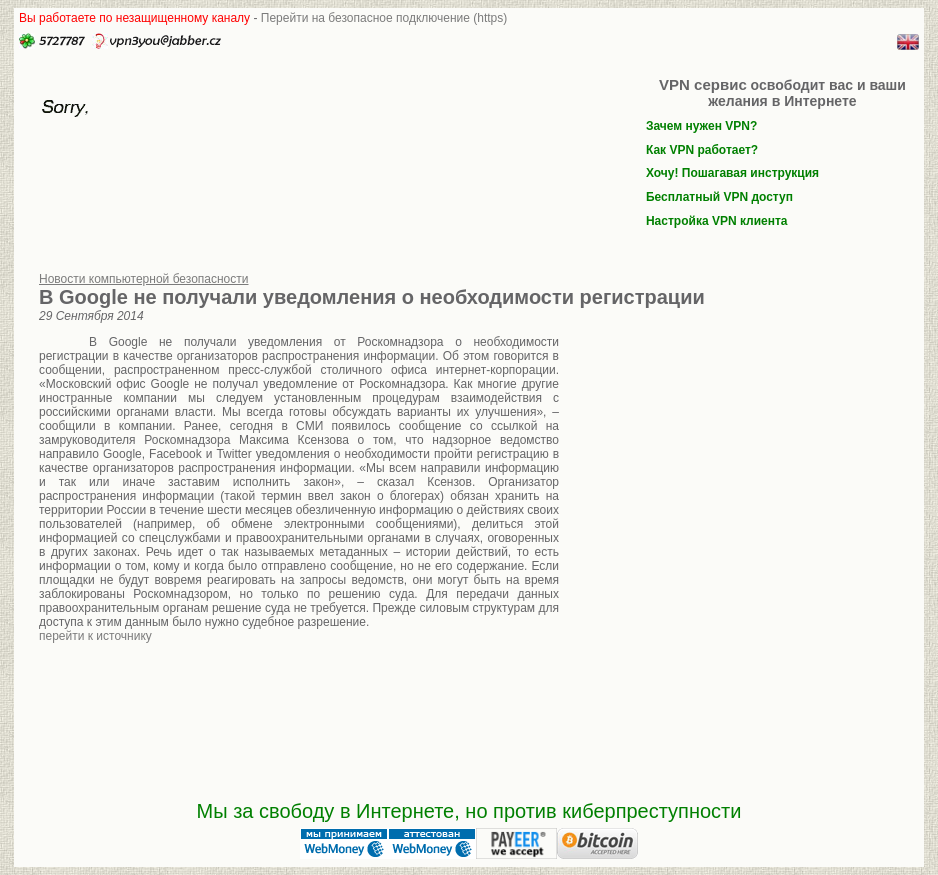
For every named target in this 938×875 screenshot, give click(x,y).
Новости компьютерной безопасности (144, 279)
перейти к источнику (95, 636)
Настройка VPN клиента (717, 221)
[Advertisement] (729, 468)
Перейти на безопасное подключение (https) (384, 18)
